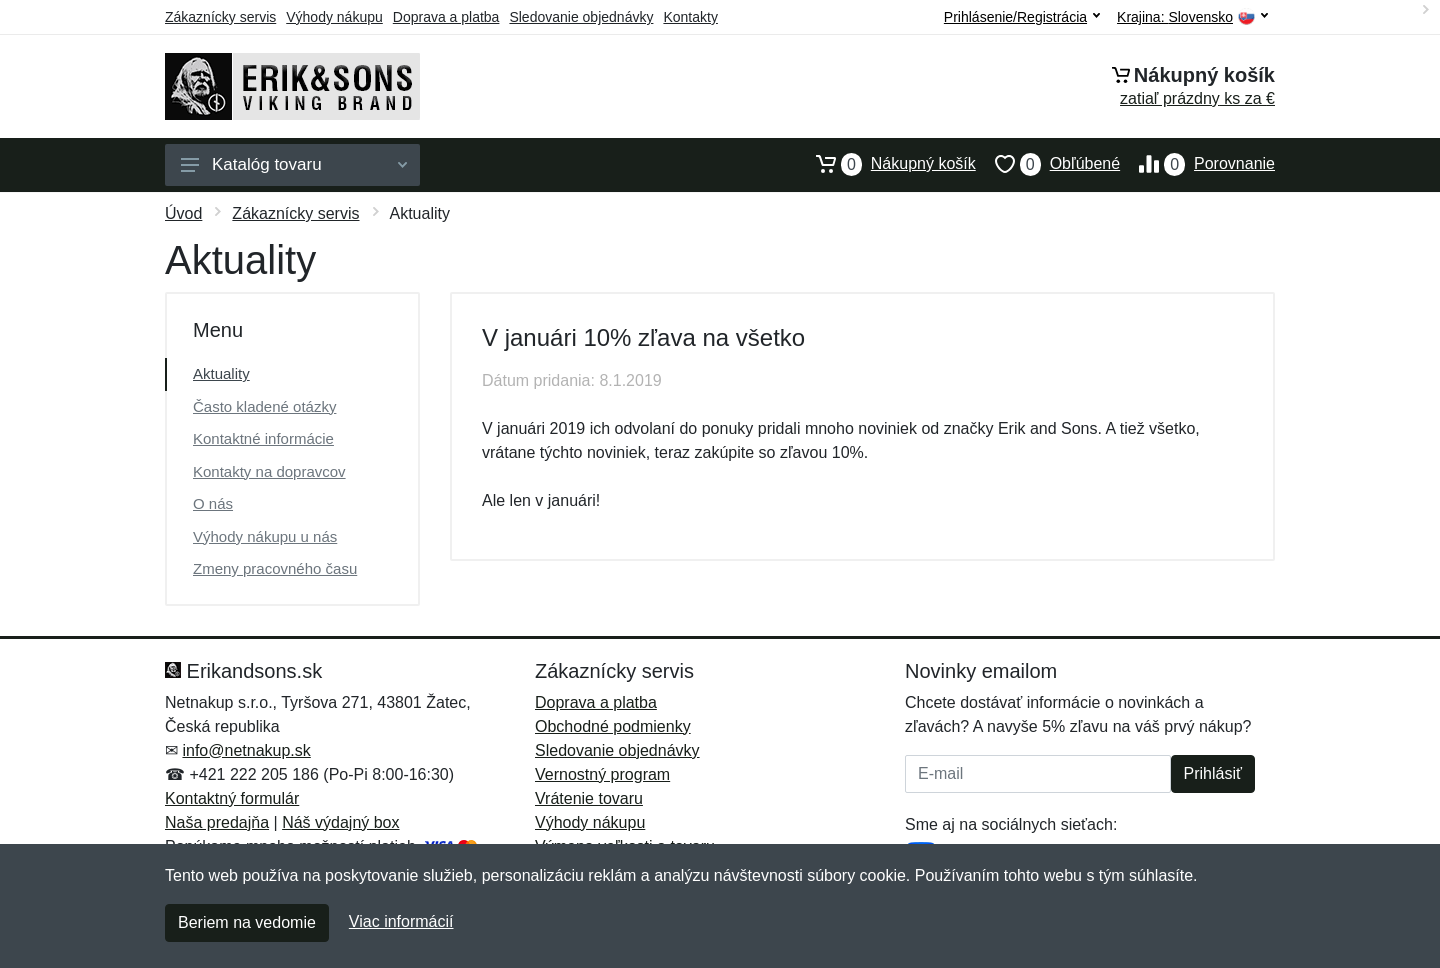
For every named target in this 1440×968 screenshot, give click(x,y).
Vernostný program (602, 774)
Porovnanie (1197, 164)
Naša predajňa (217, 822)
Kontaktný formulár (232, 798)
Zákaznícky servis (220, 17)
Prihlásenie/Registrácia (1022, 17)
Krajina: (1192, 17)
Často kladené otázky (264, 406)
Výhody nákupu (334, 17)
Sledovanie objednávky (581, 17)
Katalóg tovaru (294, 164)
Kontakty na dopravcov (269, 471)
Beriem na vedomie (247, 922)
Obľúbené (1048, 164)
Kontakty (690, 17)
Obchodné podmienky (613, 726)
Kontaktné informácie (263, 438)
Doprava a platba (446, 17)
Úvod (183, 213)
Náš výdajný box (340, 822)
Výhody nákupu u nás (265, 536)
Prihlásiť (1213, 773)
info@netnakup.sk (246, 750)
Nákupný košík (886, 164)
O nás (213, 503)
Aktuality (221, 373)
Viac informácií (401, 921)
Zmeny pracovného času (275, 568)
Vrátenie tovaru (589, 798)
